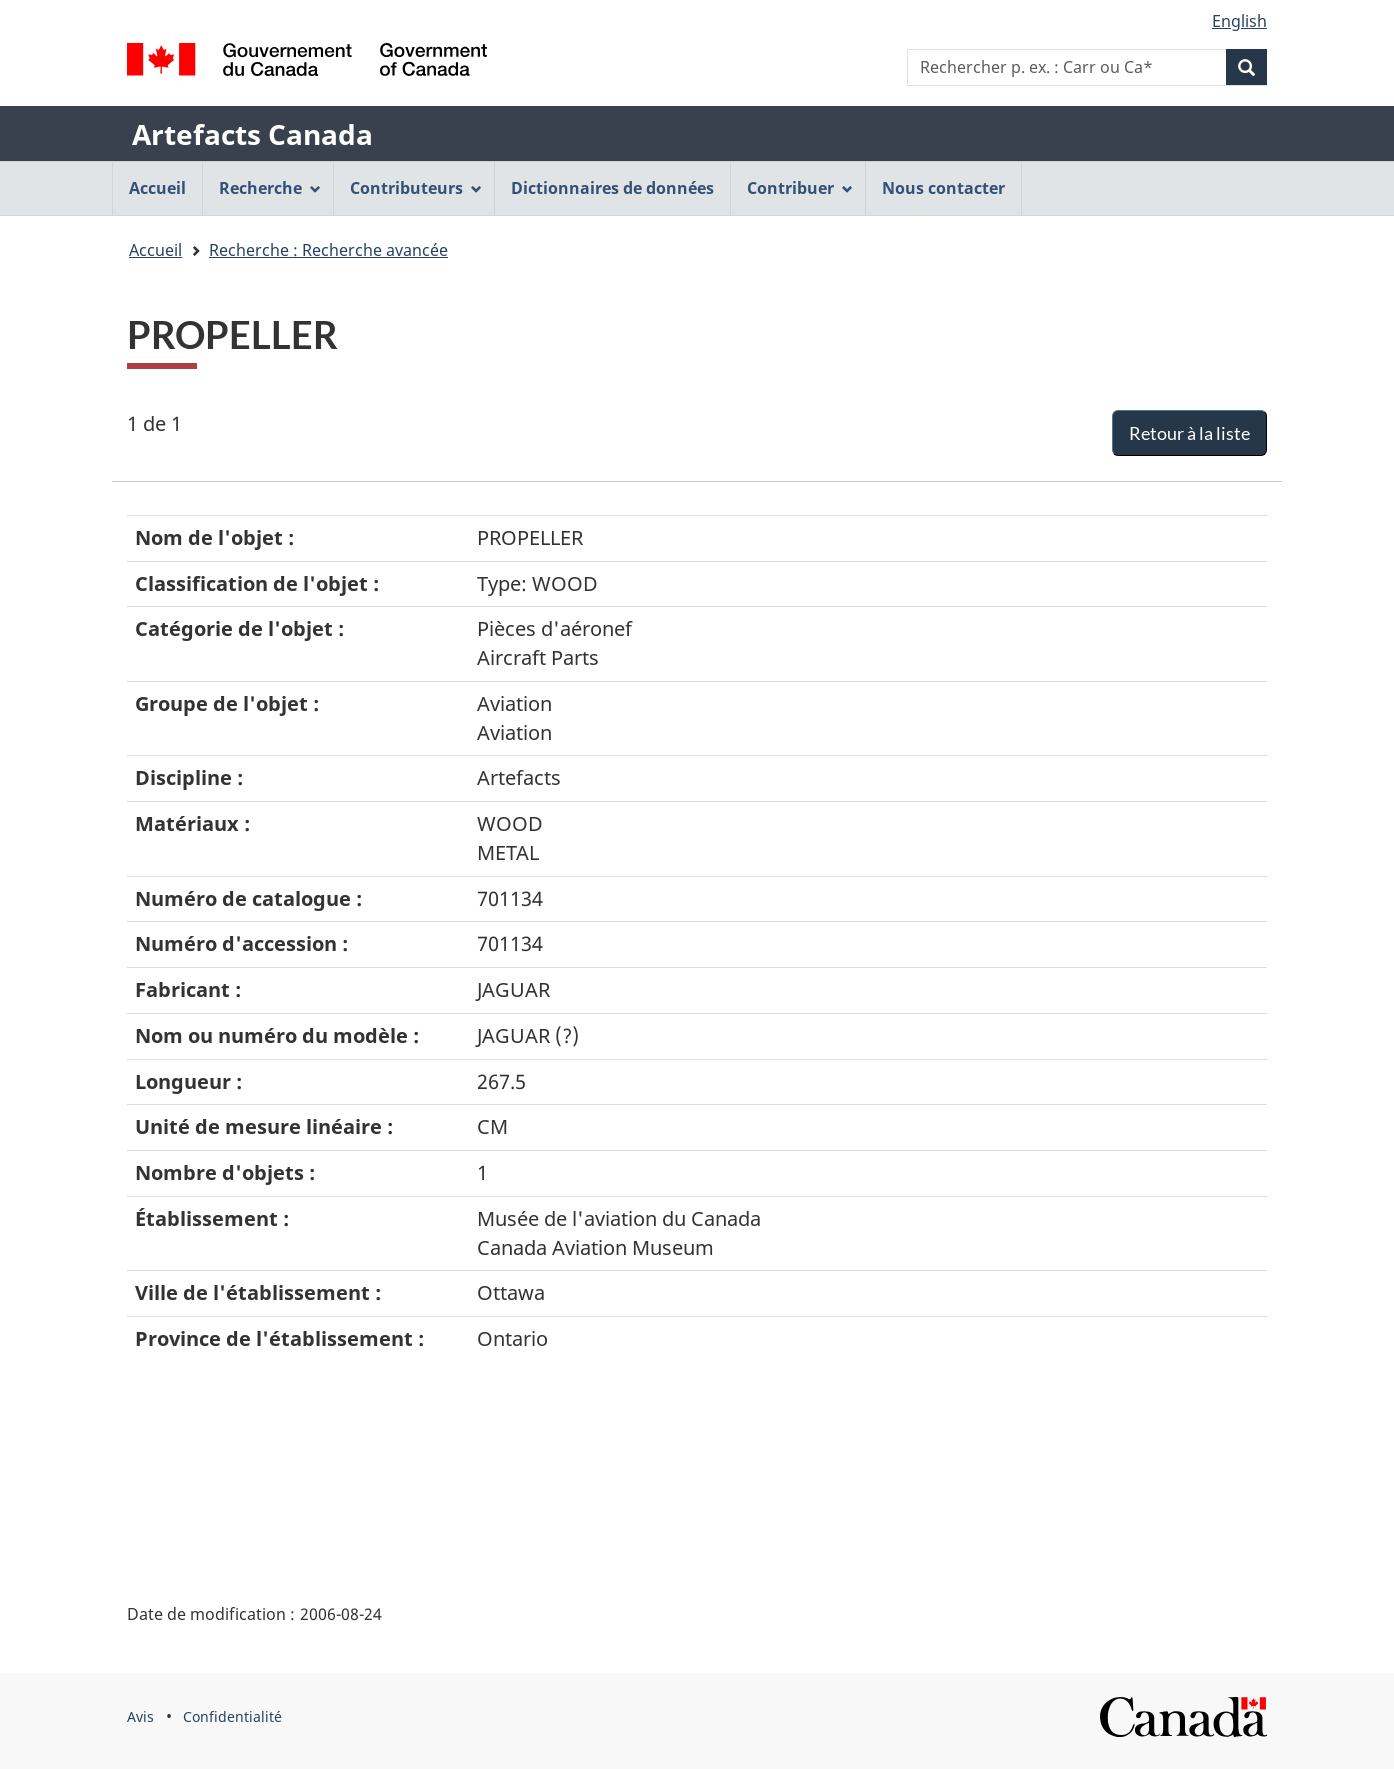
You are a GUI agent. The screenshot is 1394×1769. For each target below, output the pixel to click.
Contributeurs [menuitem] (416, 188)
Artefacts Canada (252, 134)
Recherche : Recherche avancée (328, 250)
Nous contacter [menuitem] (943, 188)
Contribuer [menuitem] (800, 188)
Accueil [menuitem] (157, 188)
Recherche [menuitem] (270, 188)
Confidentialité (232, 1716)
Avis (140, 1716)
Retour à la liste (1189, 433)
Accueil (155, 250)
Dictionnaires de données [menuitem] (612, 188)
